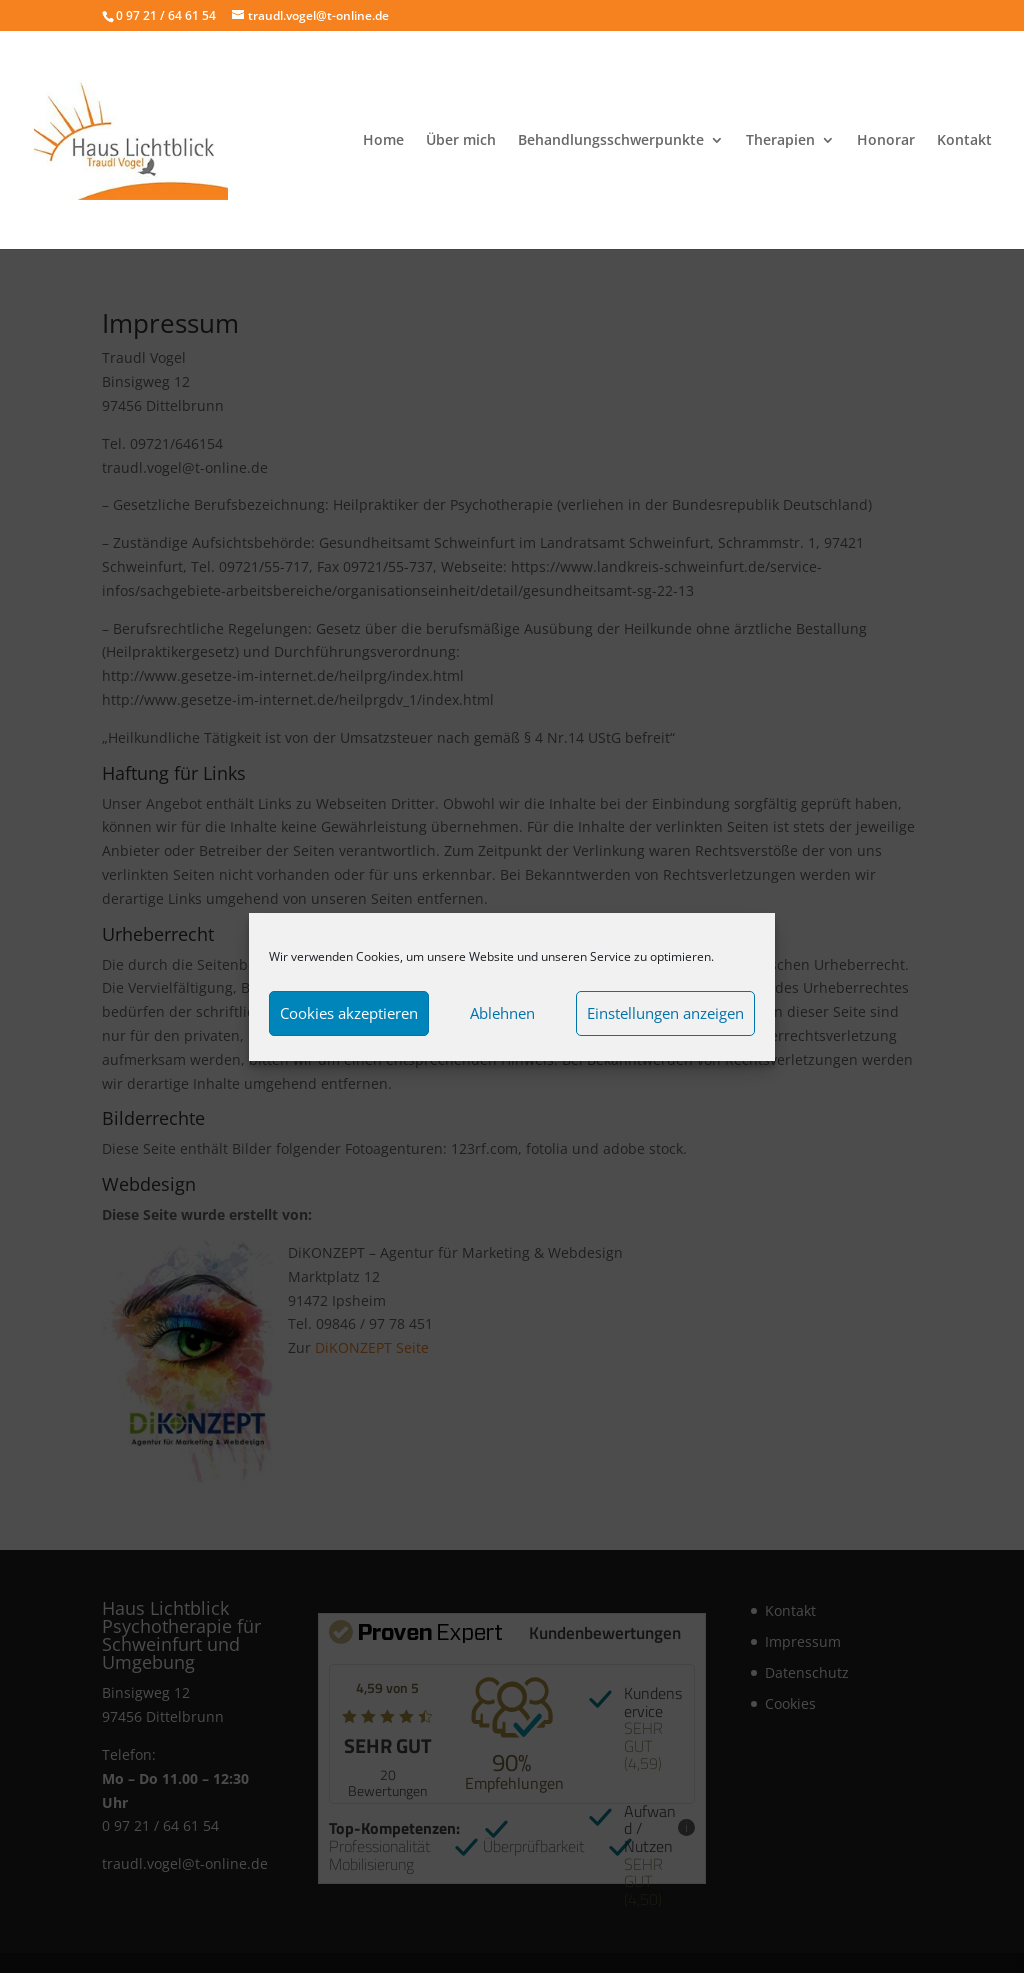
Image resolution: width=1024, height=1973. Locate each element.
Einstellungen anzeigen (665, 1013)
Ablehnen (502, 1013)
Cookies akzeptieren (349, 1013)
